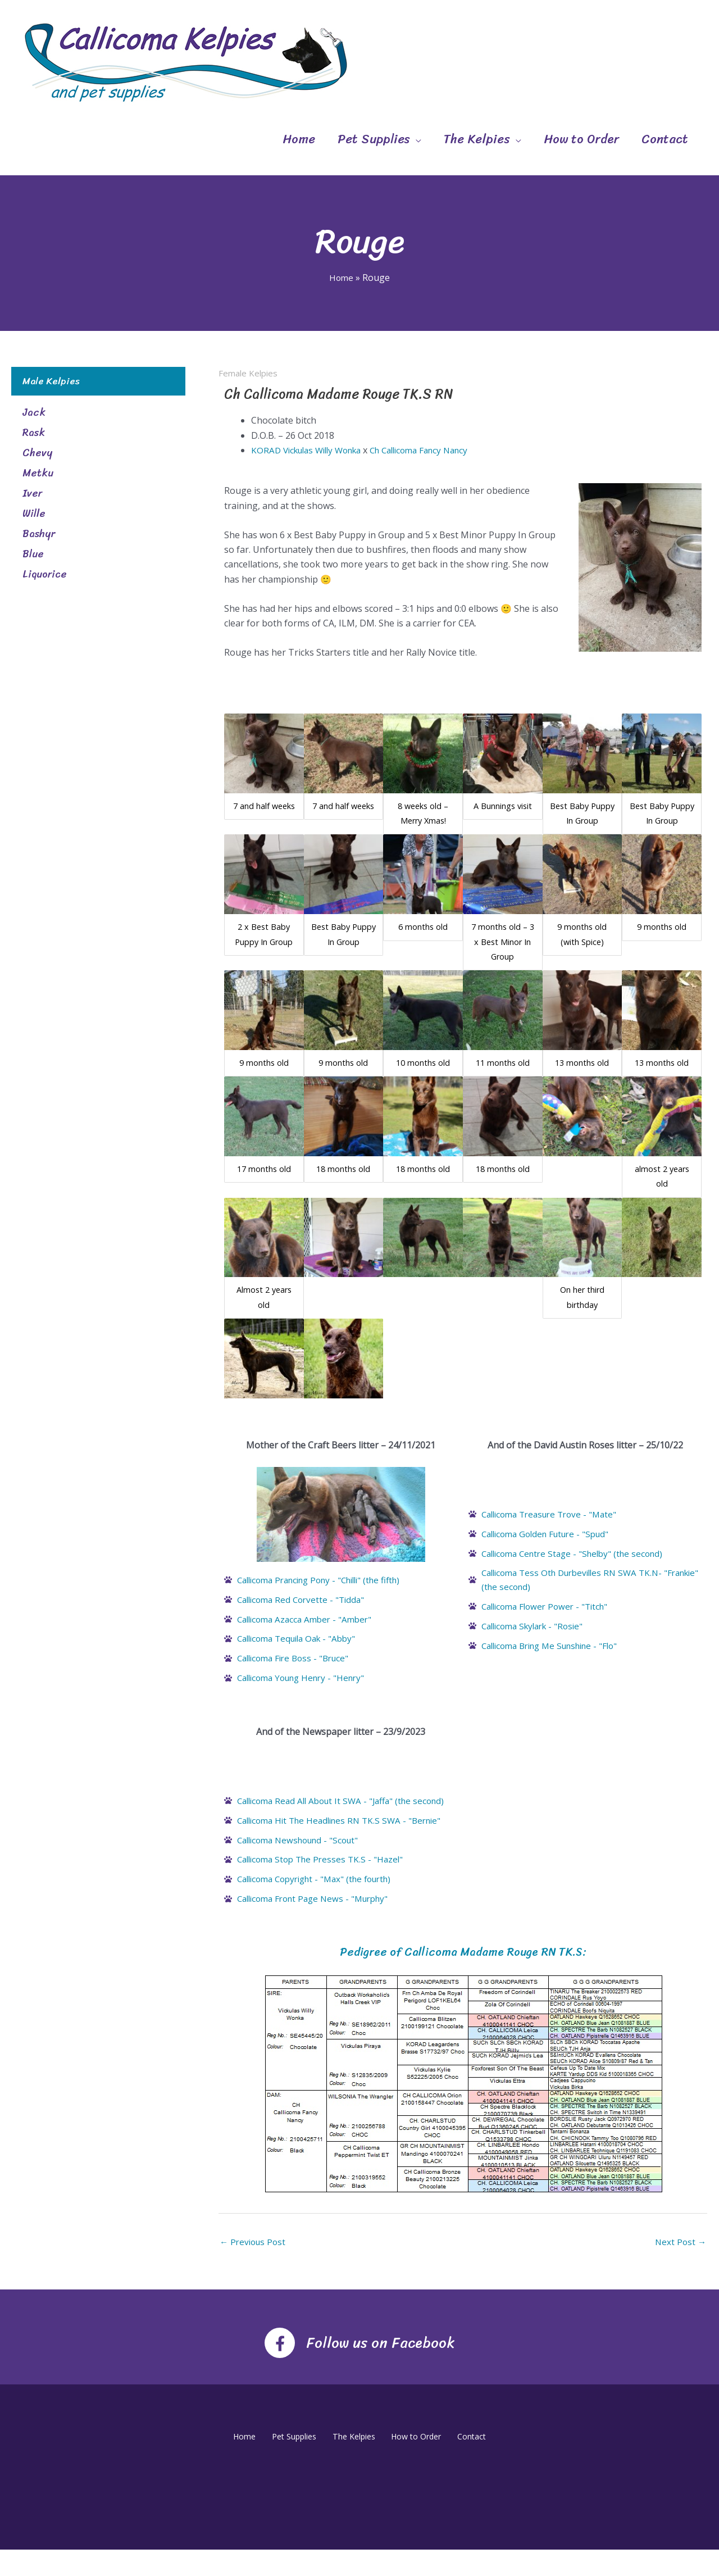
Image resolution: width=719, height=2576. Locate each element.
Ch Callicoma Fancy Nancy (435, 450)
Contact (664, 139)
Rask (33, 433)
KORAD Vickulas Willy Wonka (311, 450)
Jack (33, 412)
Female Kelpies (250, 373)
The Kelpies (477, 139)
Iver (32, 493)
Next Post (679, 2267)
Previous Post (254, 2267)
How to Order (581, 139)
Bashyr (38, 534)
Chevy (37, 453)
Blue (33, 554)
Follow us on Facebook (380, 2367)
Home (299, 139)
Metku (37, 473)
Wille (33, 514)
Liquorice (44, 574)
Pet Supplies (374, 139)
